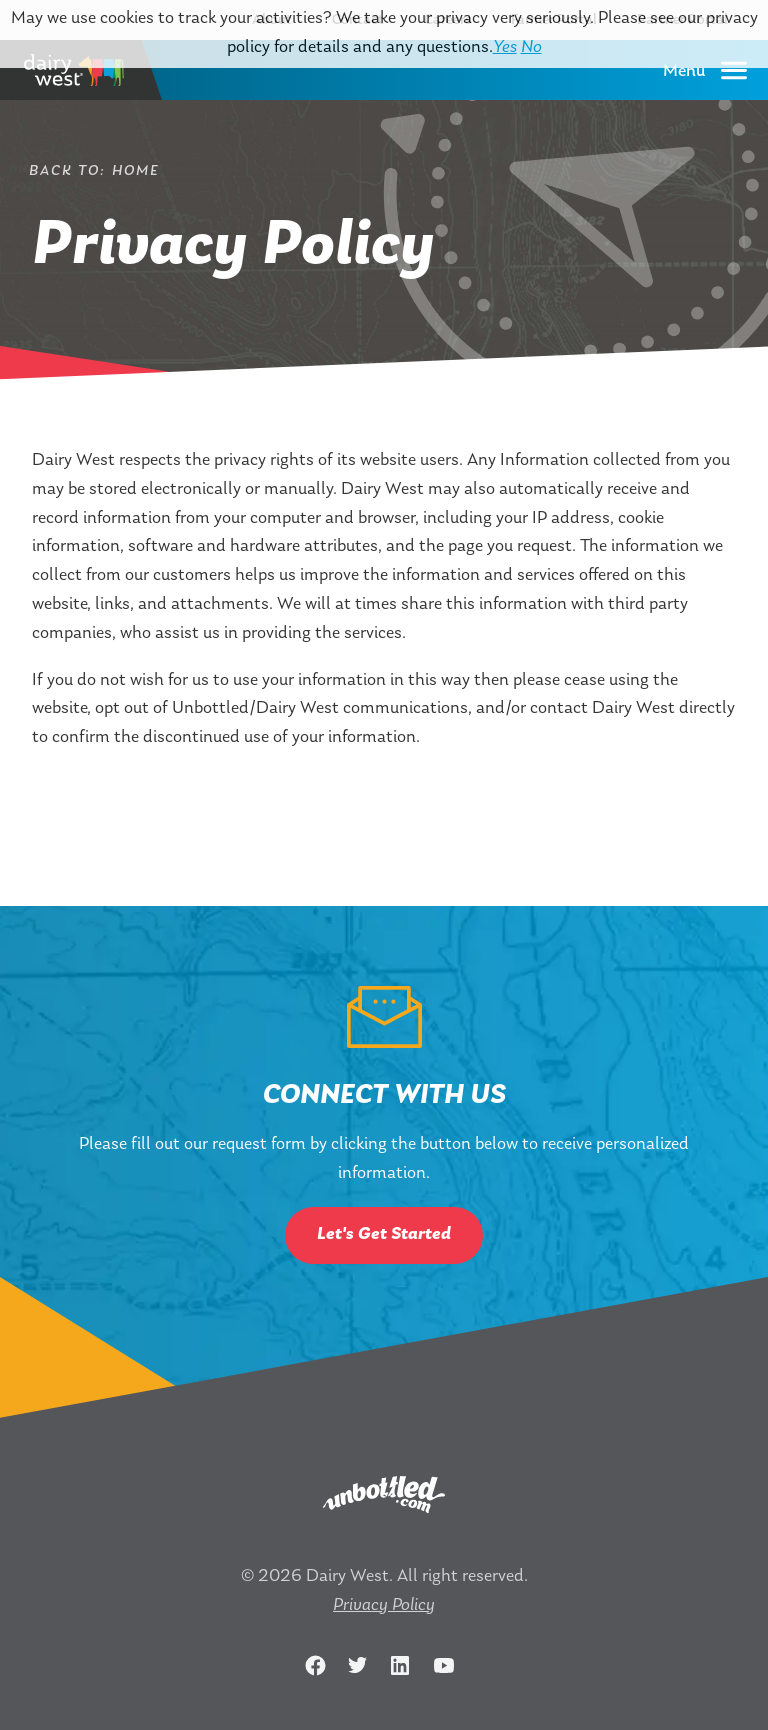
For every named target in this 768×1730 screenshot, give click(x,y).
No (531, 47)
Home (136, 171)
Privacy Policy (384, 1605)
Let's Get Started (384, 1234)
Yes (505, 47)
